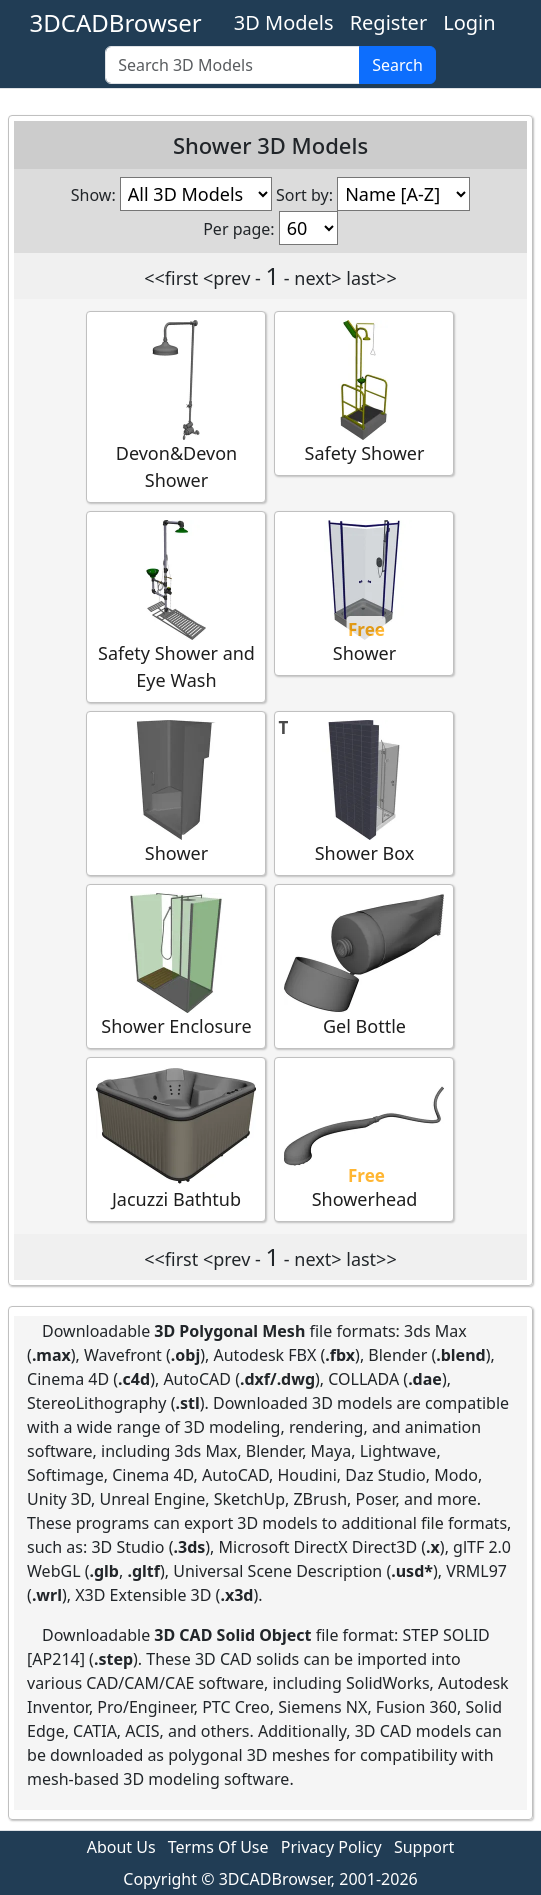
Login (469, 22)
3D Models (284, 22)
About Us (121, 1847)
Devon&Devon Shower (176, 406)
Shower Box (364, 792)
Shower (364, 592)
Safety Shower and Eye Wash (176, 606)
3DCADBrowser (115, 22)
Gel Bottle (364, 965)
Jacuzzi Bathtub (176, 1138)
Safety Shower (364, 392)
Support (424, 1847)
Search (397, 65)
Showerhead (364, 1138)
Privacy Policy (331, 1847)
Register (389, 22)
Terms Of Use (218, 1847)
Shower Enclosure (176, 965)
